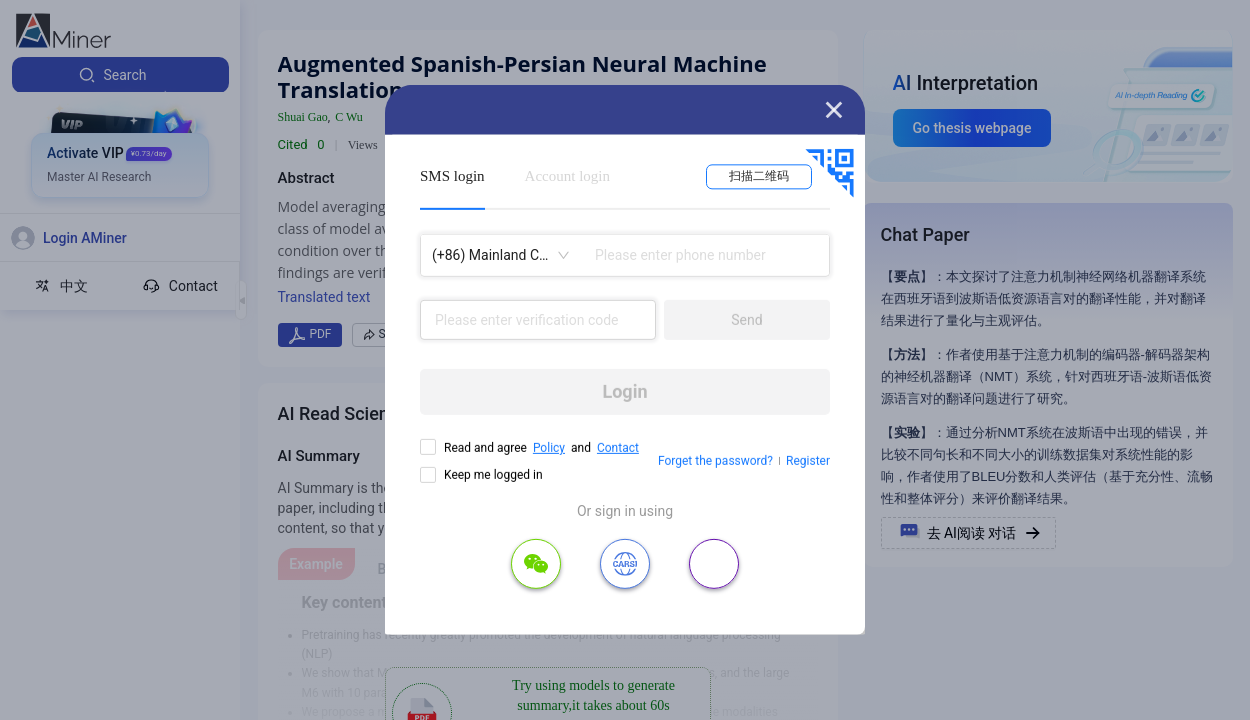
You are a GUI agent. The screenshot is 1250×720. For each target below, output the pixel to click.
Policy (549, 448)
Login (624, 391)
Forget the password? (715, 461)
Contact (618, 448)
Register (808, 461)
